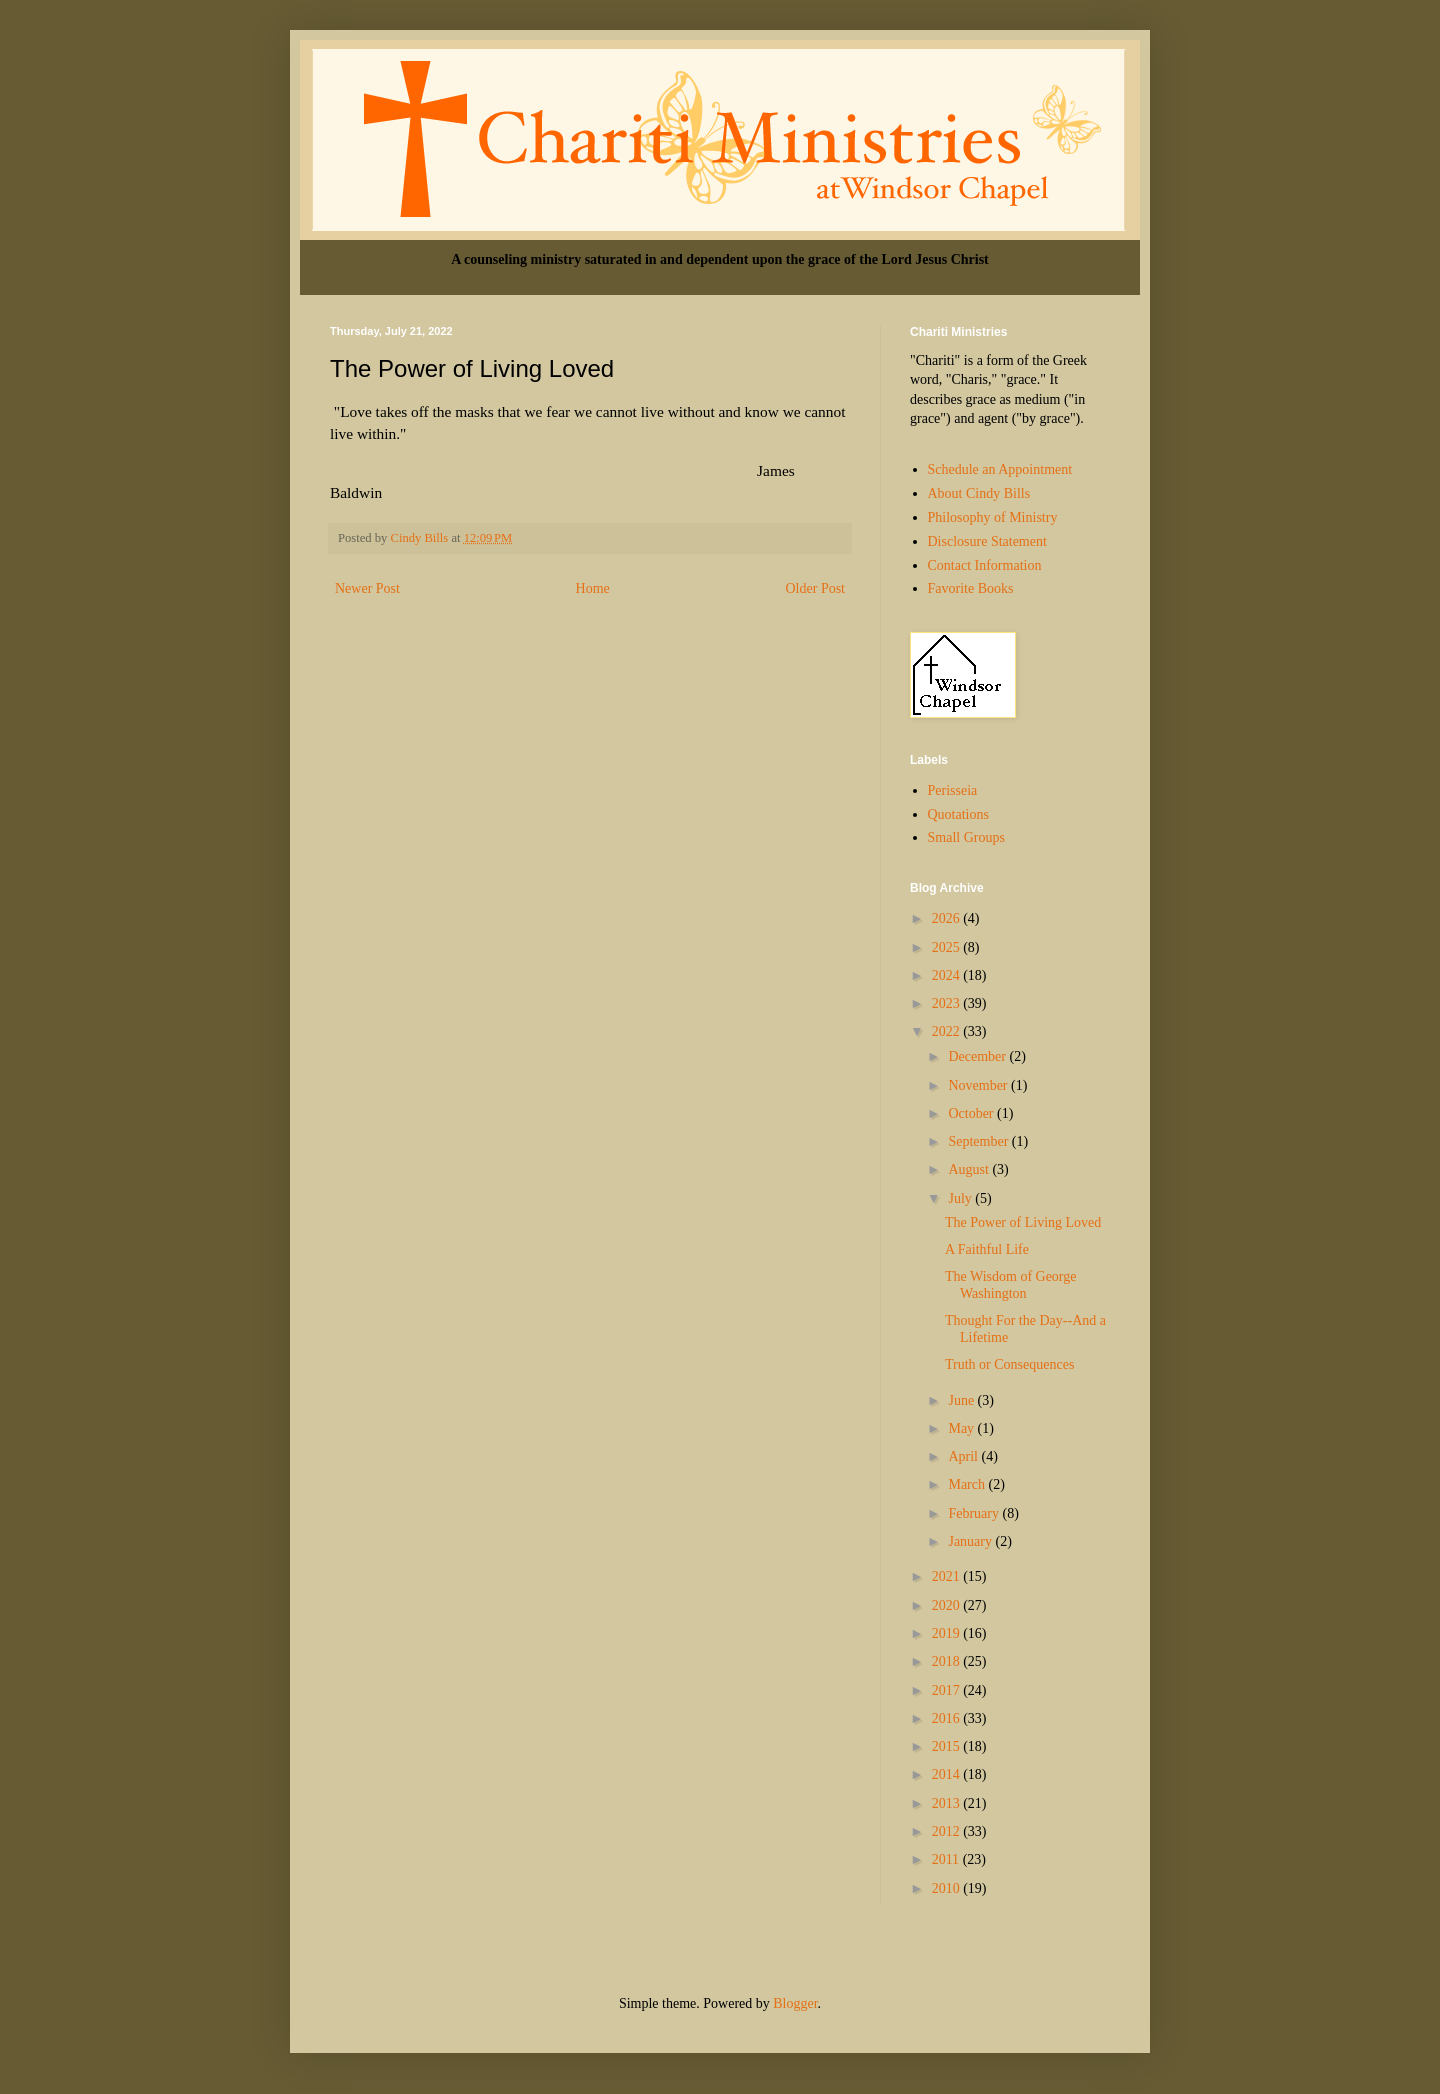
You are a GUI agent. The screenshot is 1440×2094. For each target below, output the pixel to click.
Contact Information (985, 565)
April (964, 1456)
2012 (948, 1831)
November (979, 1085)
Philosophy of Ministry (993, 517)
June (962, 1400)
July (961, 1198)
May (962, 1428)
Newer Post (367, 588)
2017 (948, 1690)
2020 (948, 1605)
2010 (948, 1888)
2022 (948, 1031)
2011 (947, 1859)
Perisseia (953, 790)
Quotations (958, 814)
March (968, 1484)
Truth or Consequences (1009, 1364)
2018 (948, 1661)
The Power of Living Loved (1023, 1222)
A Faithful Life (987, 1249)
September (979, 1141)
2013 (948, 1803)
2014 (948, 1774)
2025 (948, 947)
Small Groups (966, 837)
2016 (948, 1718)
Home (593, 588)
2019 (948, 1633)
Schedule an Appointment (1000, 469)
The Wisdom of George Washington (1011, 1285)
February (975, 1513)
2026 (948, 918)
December (978, 1056)
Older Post (816, 588)
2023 (948, 1003)
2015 (948, 1746)
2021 (948, 1576)
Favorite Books (971, 588)
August (970, 1169)
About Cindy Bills (979, 493)
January (971, 1541)
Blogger (795, 2003)
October (972, 1113)
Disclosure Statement (987, 541)
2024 (948, 975)
